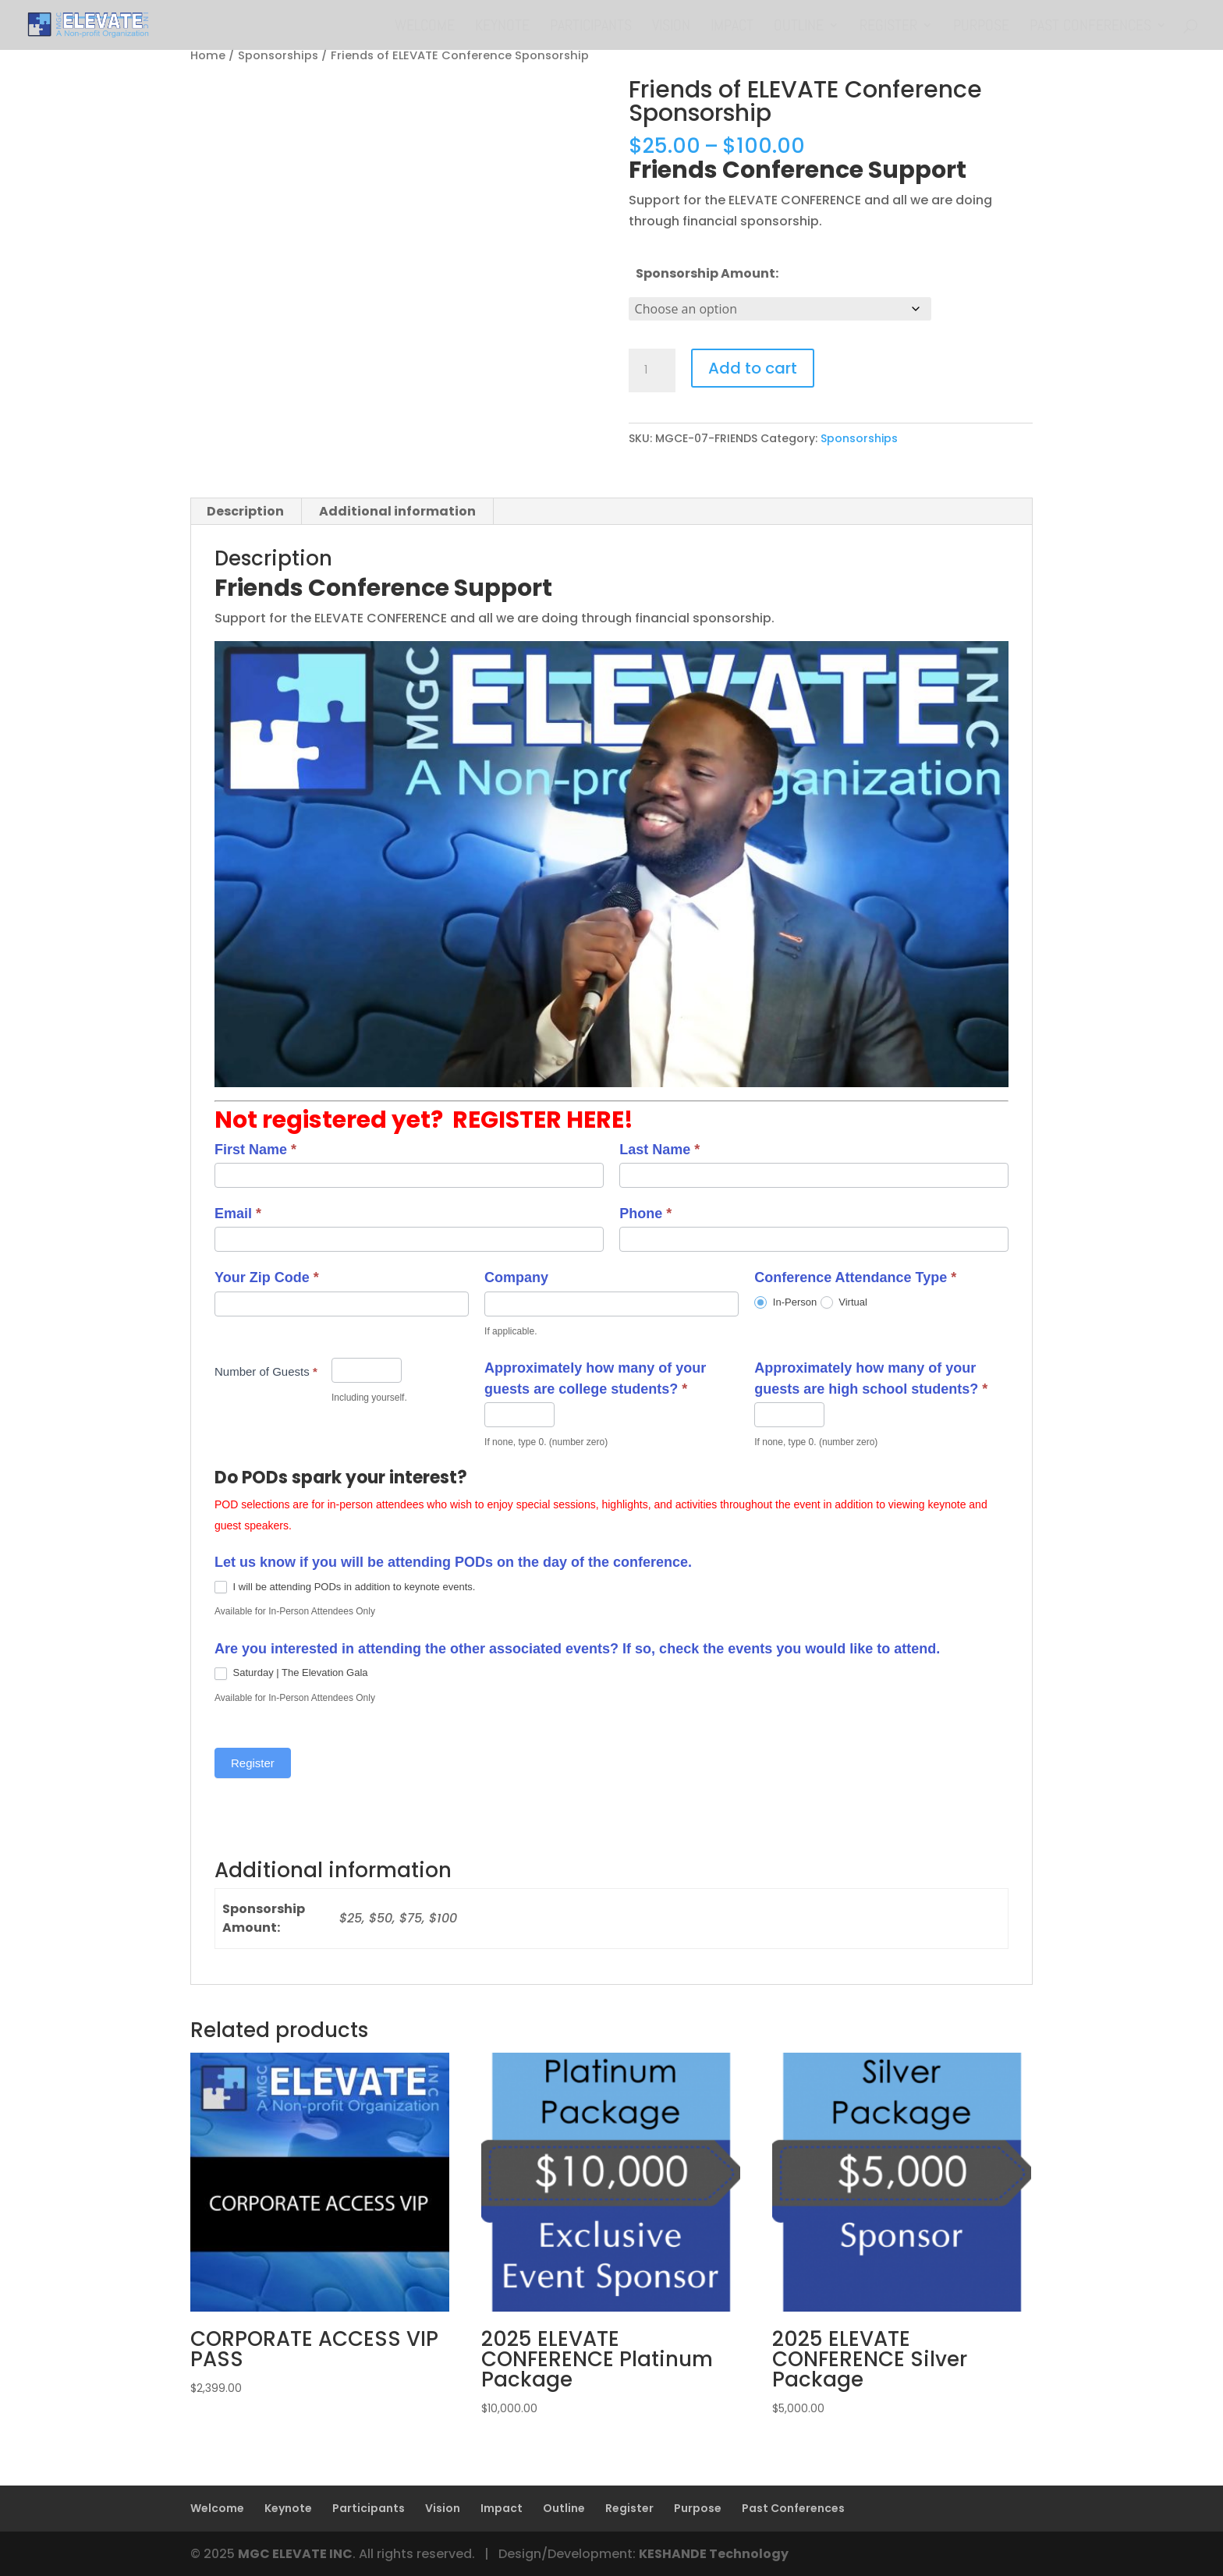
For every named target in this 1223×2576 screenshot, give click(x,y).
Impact (732, 27)
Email (237, 1213)
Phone (645, 1213)
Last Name (659, 1149)
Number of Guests (265, 1371)
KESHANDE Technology (714, 2554)
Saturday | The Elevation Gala (291, 1672)
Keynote (502, 27)
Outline (799, 27)
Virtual (844, 1302)
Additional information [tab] (397, 511)
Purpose (981, 27)
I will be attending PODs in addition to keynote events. (344, 1587)
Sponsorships (278, 55)
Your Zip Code (266, 1277)
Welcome (425, 27)
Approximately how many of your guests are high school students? (870, 1378)
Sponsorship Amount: (707, 273)
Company (516, 1277)
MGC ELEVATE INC (295, 2554)
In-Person (785, 1302)
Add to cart (752, 368)
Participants (591, 27)
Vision (671, 27)
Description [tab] (245, 511)
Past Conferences (1090, 27)
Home (207, 55)
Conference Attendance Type (855, 1277)
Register (888, 27)
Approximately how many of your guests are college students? (595, 1378)
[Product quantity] (652, 370)
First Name (255, 1149)
